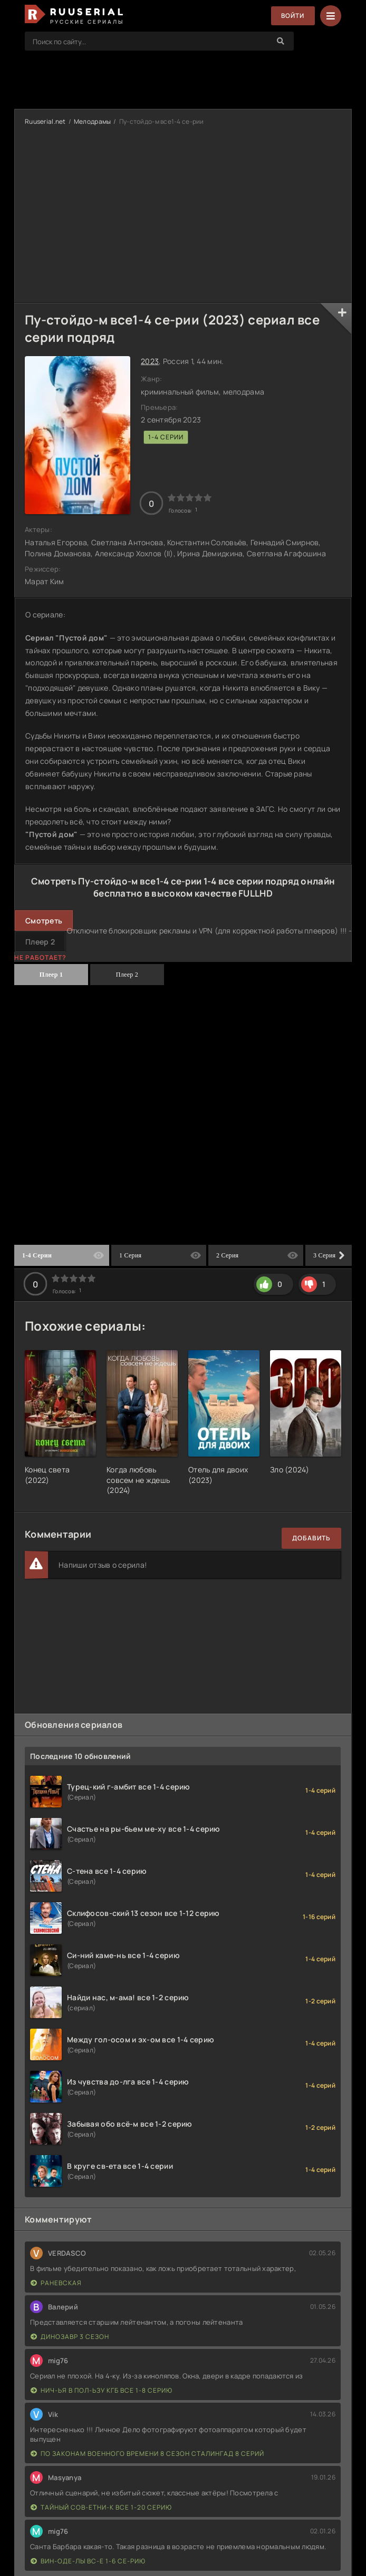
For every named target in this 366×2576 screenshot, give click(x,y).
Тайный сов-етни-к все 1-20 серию (101, 2507)
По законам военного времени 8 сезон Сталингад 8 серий (147, 2453)
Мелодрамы (92, 121)
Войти (292, 16)
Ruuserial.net (45, 121)
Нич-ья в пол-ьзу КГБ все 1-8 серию (101, 2390)
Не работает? (40, 957)
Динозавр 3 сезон (70, 2336)
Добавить (311, 1537)
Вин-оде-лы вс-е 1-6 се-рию (88, 2561)
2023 (150, 361)
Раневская (56, 2282)
